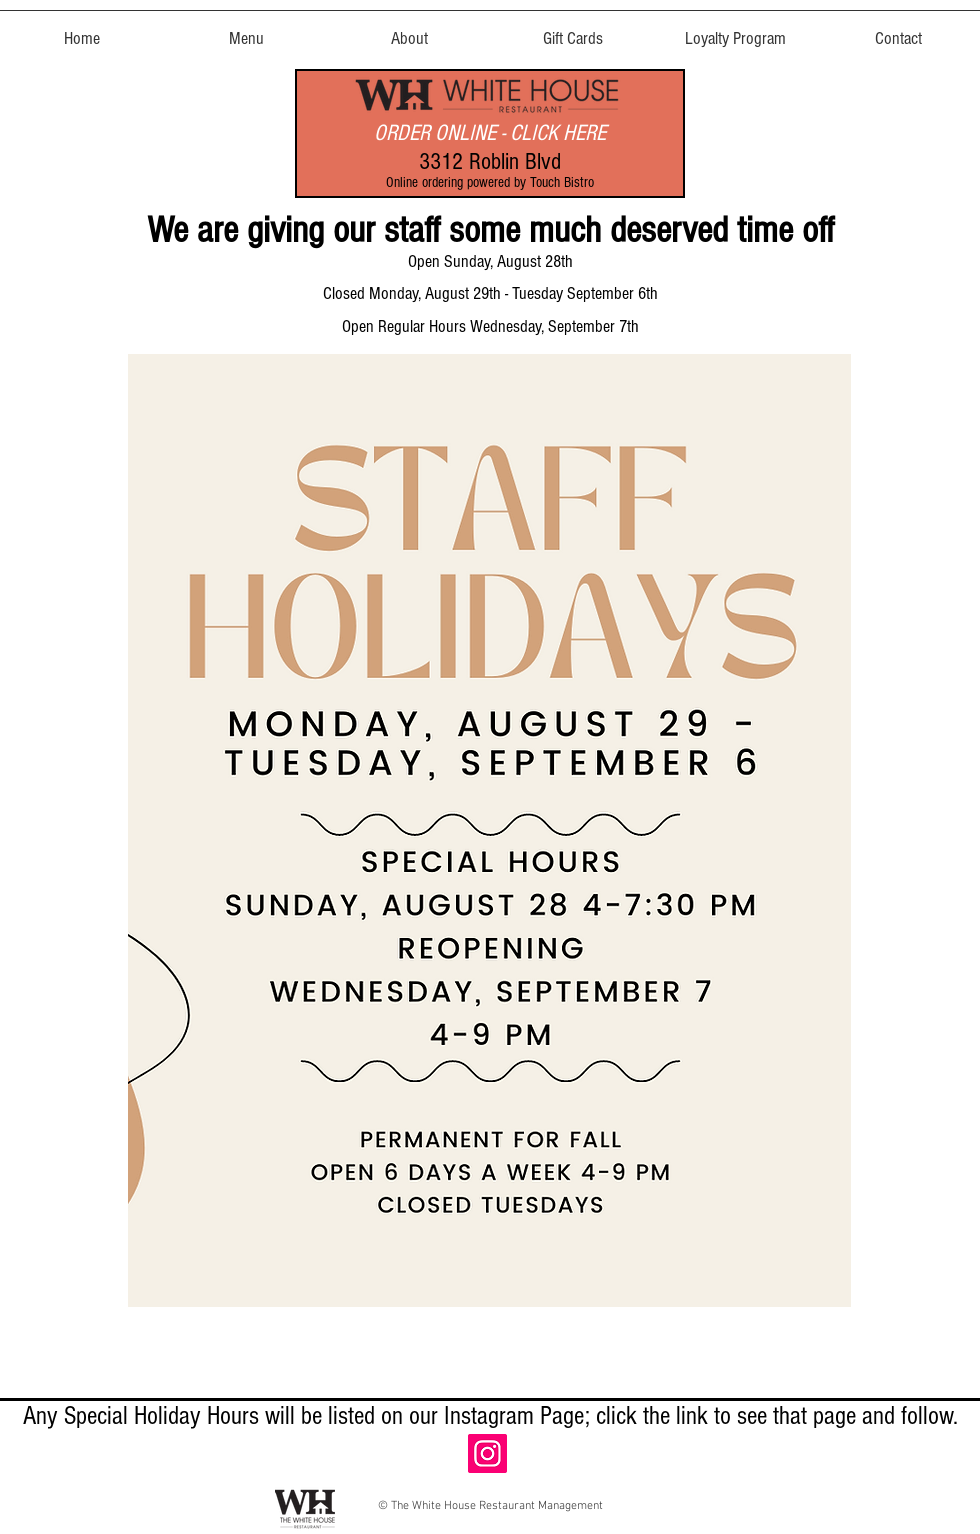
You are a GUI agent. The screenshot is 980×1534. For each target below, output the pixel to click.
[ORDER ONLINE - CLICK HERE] (490, 133)
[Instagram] (487, 1453)
